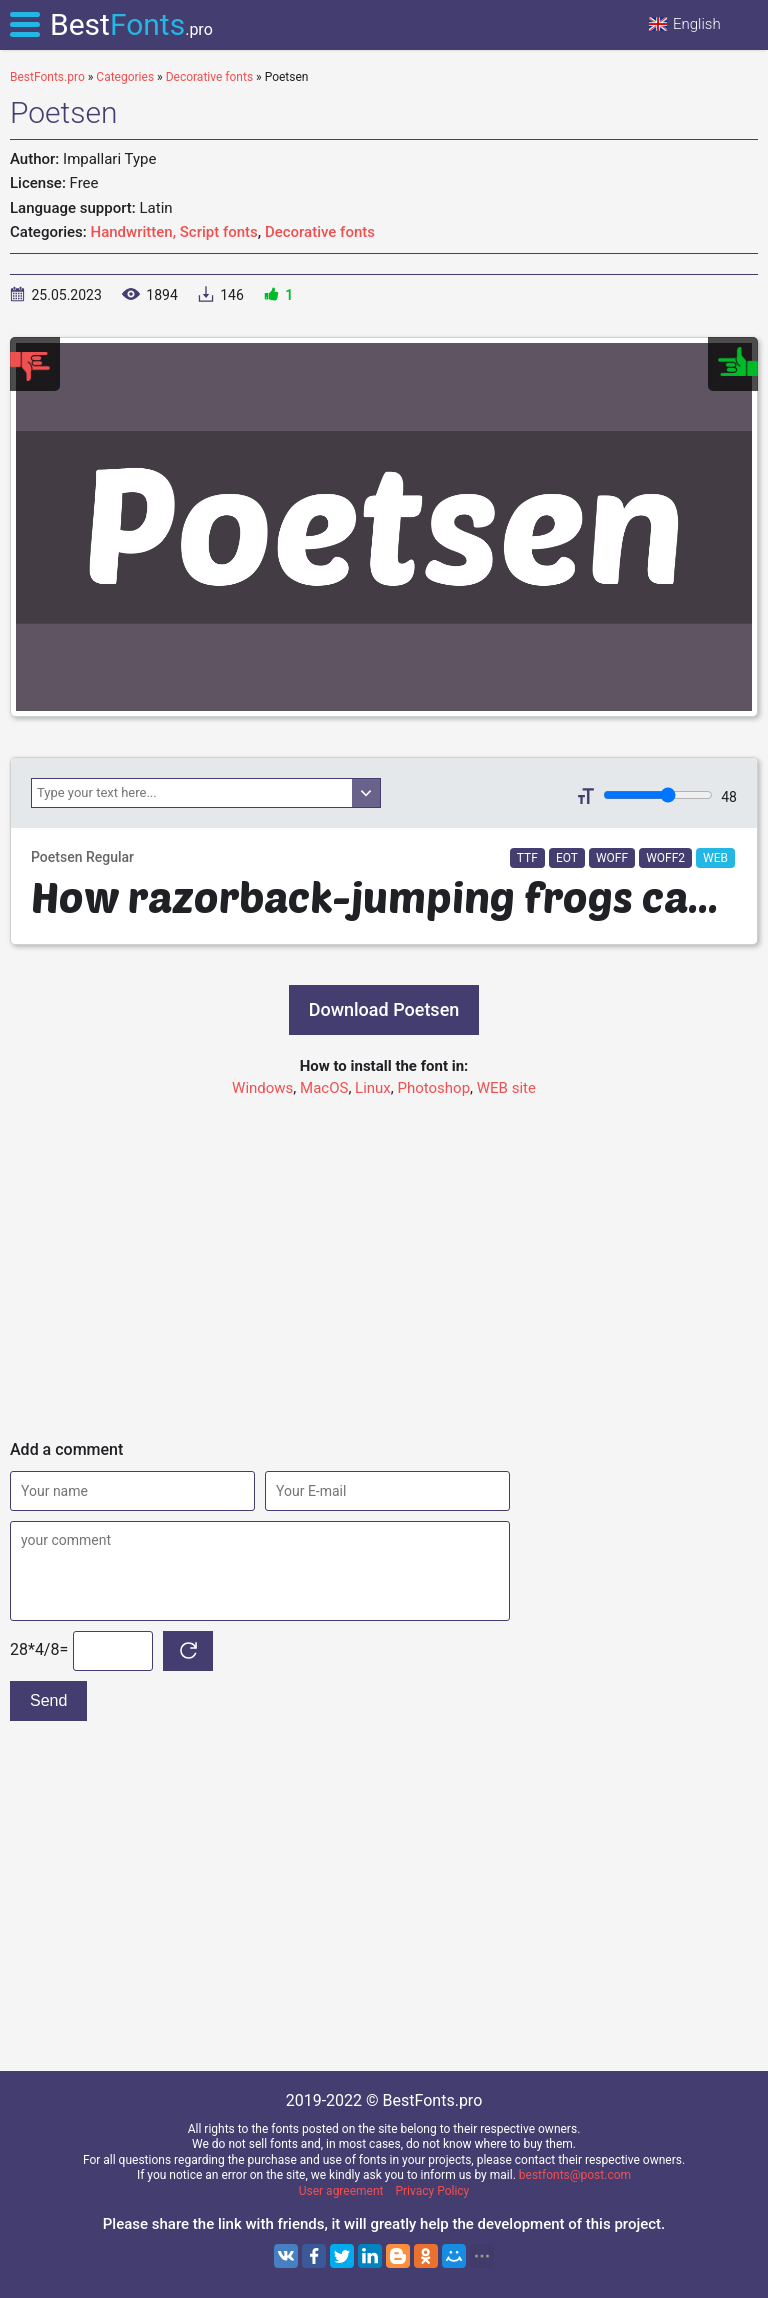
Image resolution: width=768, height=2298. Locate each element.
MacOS (324, 1088)
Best (131, 24)
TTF (527, 858)
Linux (373, 1088)
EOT (567, 858)
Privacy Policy (432, 2191)
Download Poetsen (384, 1009)
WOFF (612, 858)
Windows (262, 1088)
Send (48, 1700)
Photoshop (434, 1088)
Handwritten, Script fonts (174, 232)
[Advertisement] (384, 1260)
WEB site (506, 1088)
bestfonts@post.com (575, 2175)
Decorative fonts (320, 232)
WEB (715, 858)
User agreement (341, 2191)
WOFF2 (665, 858)
